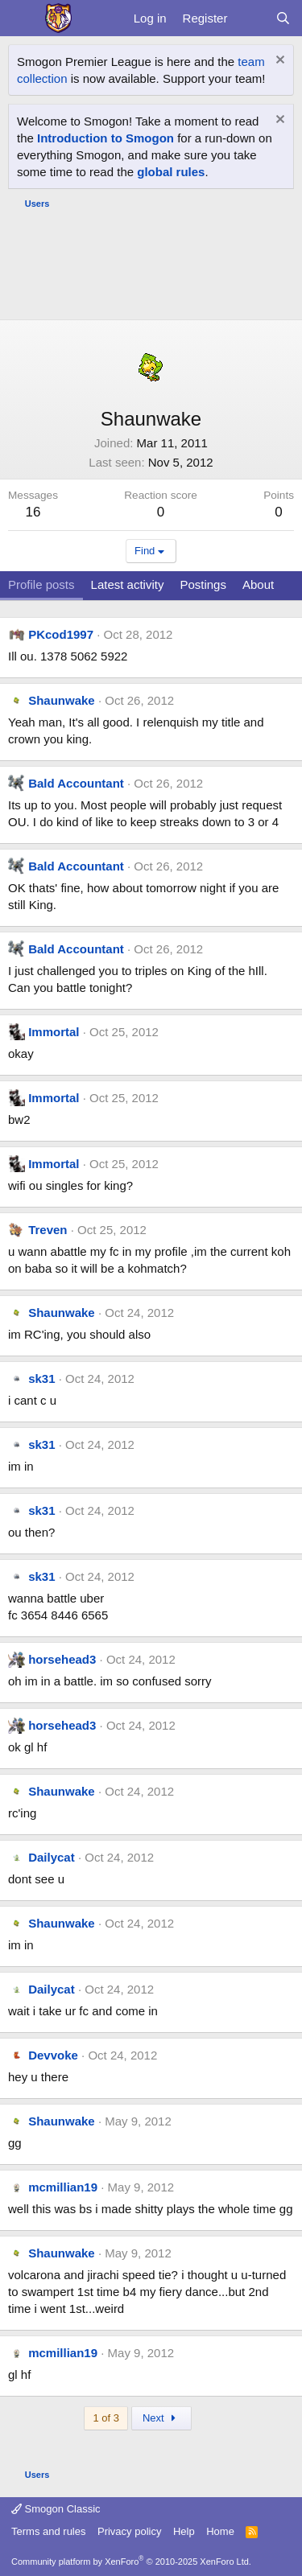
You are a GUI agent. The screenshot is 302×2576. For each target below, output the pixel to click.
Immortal (53, 1032)
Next (161, 2418)
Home (220, 2531)
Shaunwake (61, 700)
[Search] (283, 18)
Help (184, 2531)
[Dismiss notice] (278, 61)
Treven (47, 1230)
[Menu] (22, 18)
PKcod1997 (60, 634)
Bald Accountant (76, 783)
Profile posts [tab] (41, 584)
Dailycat (51, 1857)
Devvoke (53, 2055)
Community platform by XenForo (131, 2561)
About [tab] (258, 584)
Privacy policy (129, 2531)
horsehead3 (62, 1659)
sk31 (41, 1378)
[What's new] (251, 18)
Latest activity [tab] (127, 584)
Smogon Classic (56, 2509)
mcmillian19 (62, 2187)
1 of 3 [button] (106, 2418)
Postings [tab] (203, 584)
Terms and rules (48, 2531)
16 (33, 512)
